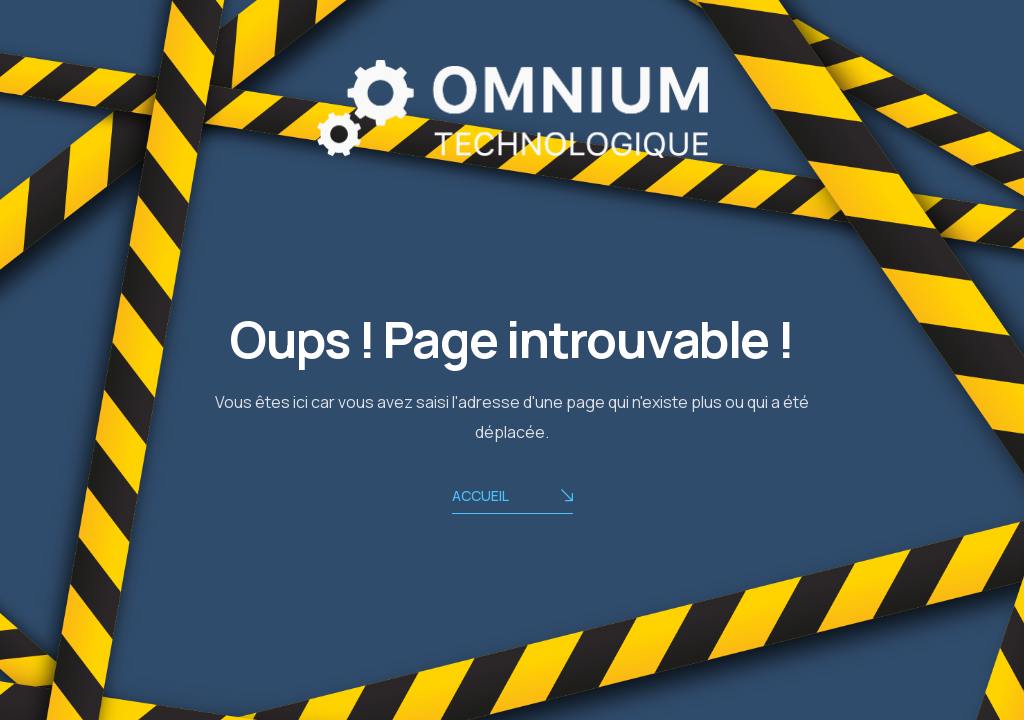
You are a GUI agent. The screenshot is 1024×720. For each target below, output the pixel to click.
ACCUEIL (512, 497)
